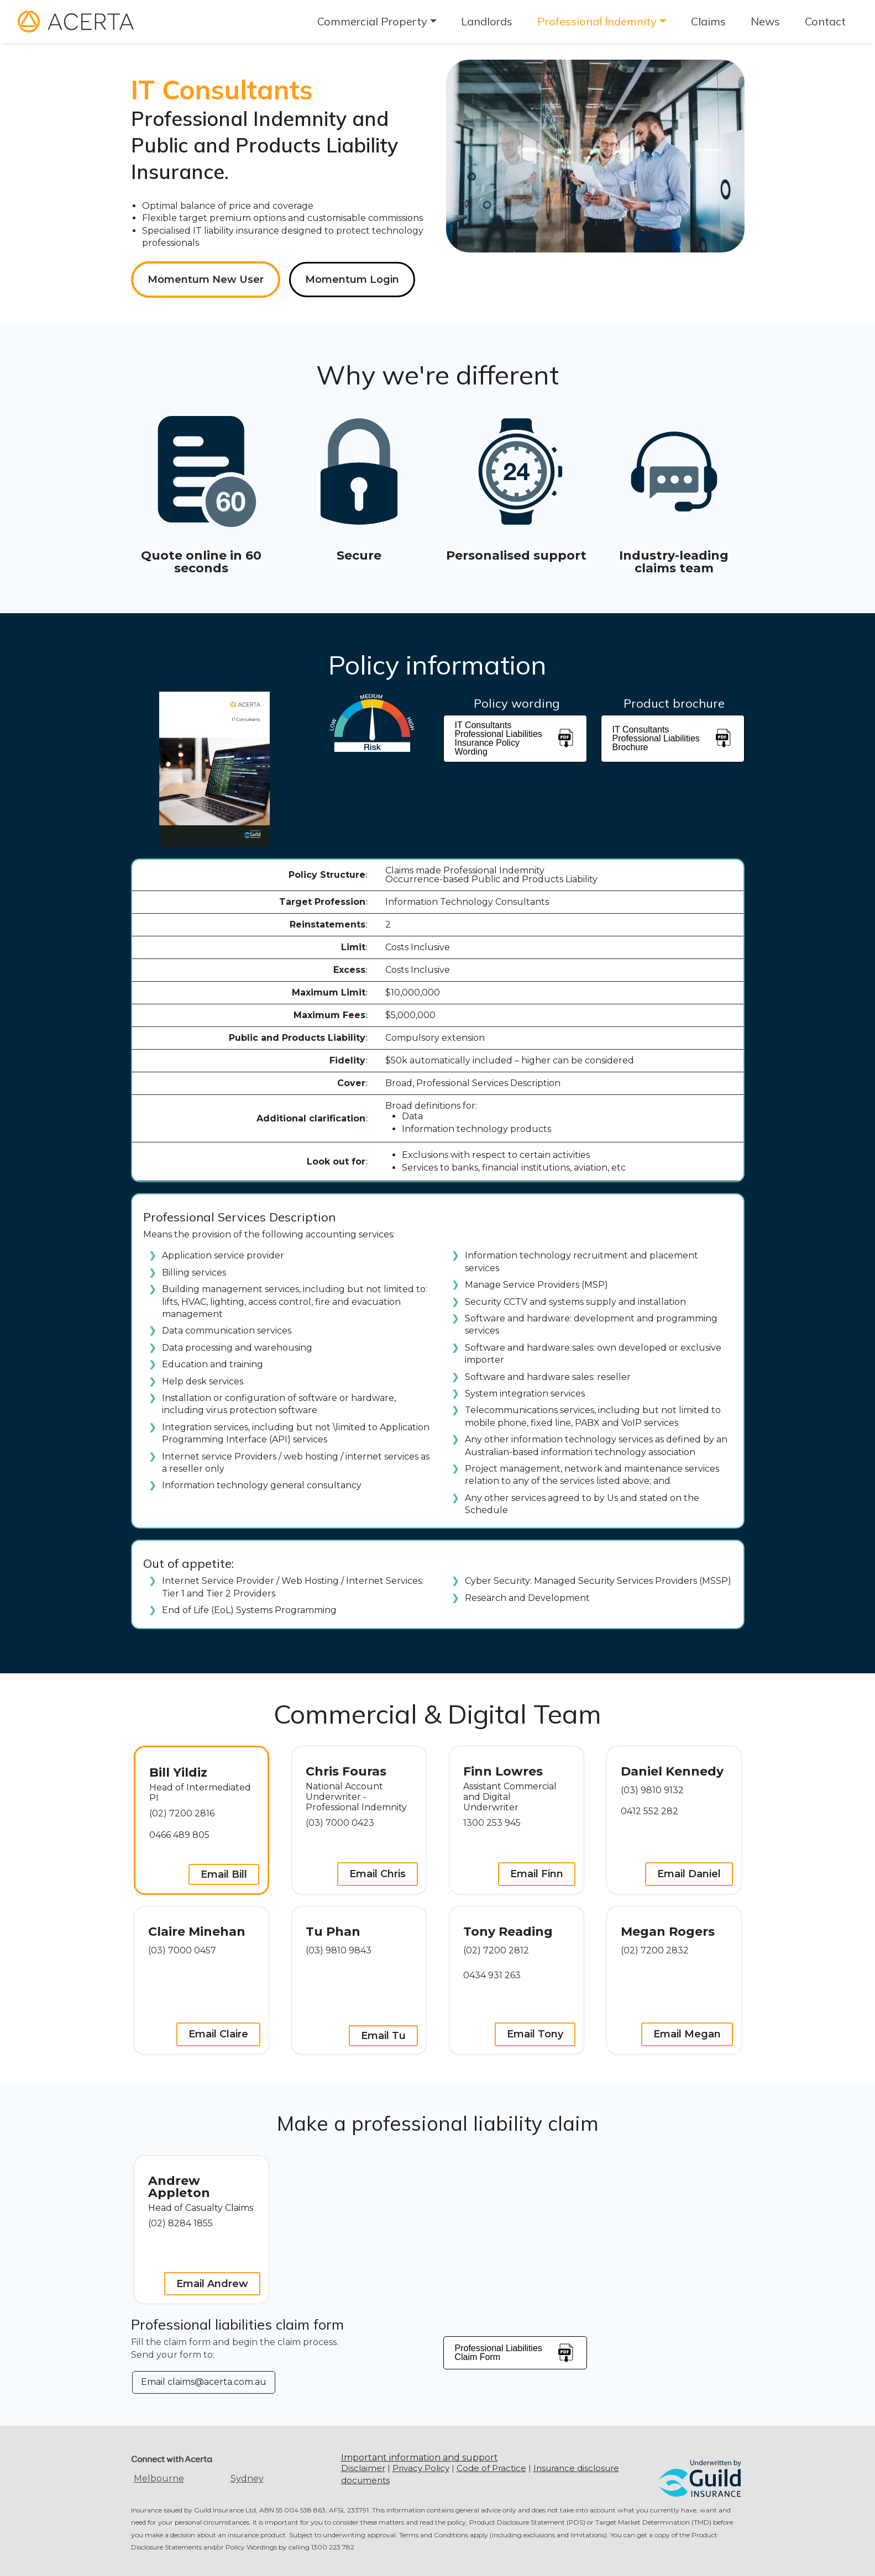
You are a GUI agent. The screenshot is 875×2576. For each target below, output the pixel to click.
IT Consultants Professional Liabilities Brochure (672, 738)
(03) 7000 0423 (340, 1823)
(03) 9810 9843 (338, 1950)
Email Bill (224, 1874)
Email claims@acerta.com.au (203, 2382)
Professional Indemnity (597, 21)
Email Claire (218, 2034)
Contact (825, 21)
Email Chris (377, 1874)
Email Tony (535, 2034)
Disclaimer (363, 2468)
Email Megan (687, 2034)
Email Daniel (689, 1874)
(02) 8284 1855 (180, 2223)
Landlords (486, 21)
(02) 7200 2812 (496, 1950)
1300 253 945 (492, 1823)
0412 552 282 (649, 1811)
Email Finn (536, 1874)
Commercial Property (372, 21)
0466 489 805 (179, 1835)
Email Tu (383, 2036)
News (765, 21)
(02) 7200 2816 (181, 1813)
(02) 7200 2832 (655, 1950)
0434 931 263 (492, 1975)
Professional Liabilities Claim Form (515, 2353)
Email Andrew (212, 2284)
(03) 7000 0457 (182, 1950)
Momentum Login (352, 279)
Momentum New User (206, 279)
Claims (708, 21)
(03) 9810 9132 (652, 1790)
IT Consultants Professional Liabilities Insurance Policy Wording (515, 738)
